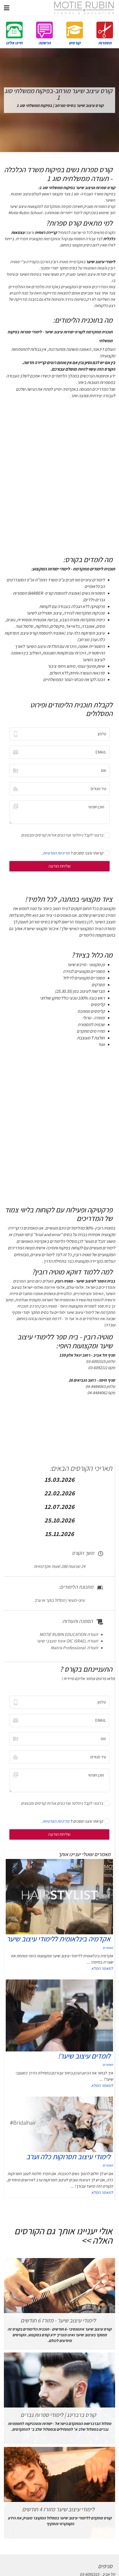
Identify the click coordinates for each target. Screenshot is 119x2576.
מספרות (105, 33)
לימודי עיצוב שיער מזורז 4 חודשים (58, 2509)
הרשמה (44, 33)
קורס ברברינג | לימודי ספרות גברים (58, 2414)
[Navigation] (6, 8)
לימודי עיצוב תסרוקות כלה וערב (68, 2156)
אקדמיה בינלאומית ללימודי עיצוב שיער (58, 1938)
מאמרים (108, 1948)
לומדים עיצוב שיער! (84, 2056)
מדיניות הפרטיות (56, 853)
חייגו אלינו (14, 33)
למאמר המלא (102, 1968)
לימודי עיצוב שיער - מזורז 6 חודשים (58, 2320)
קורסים (74, 33)
